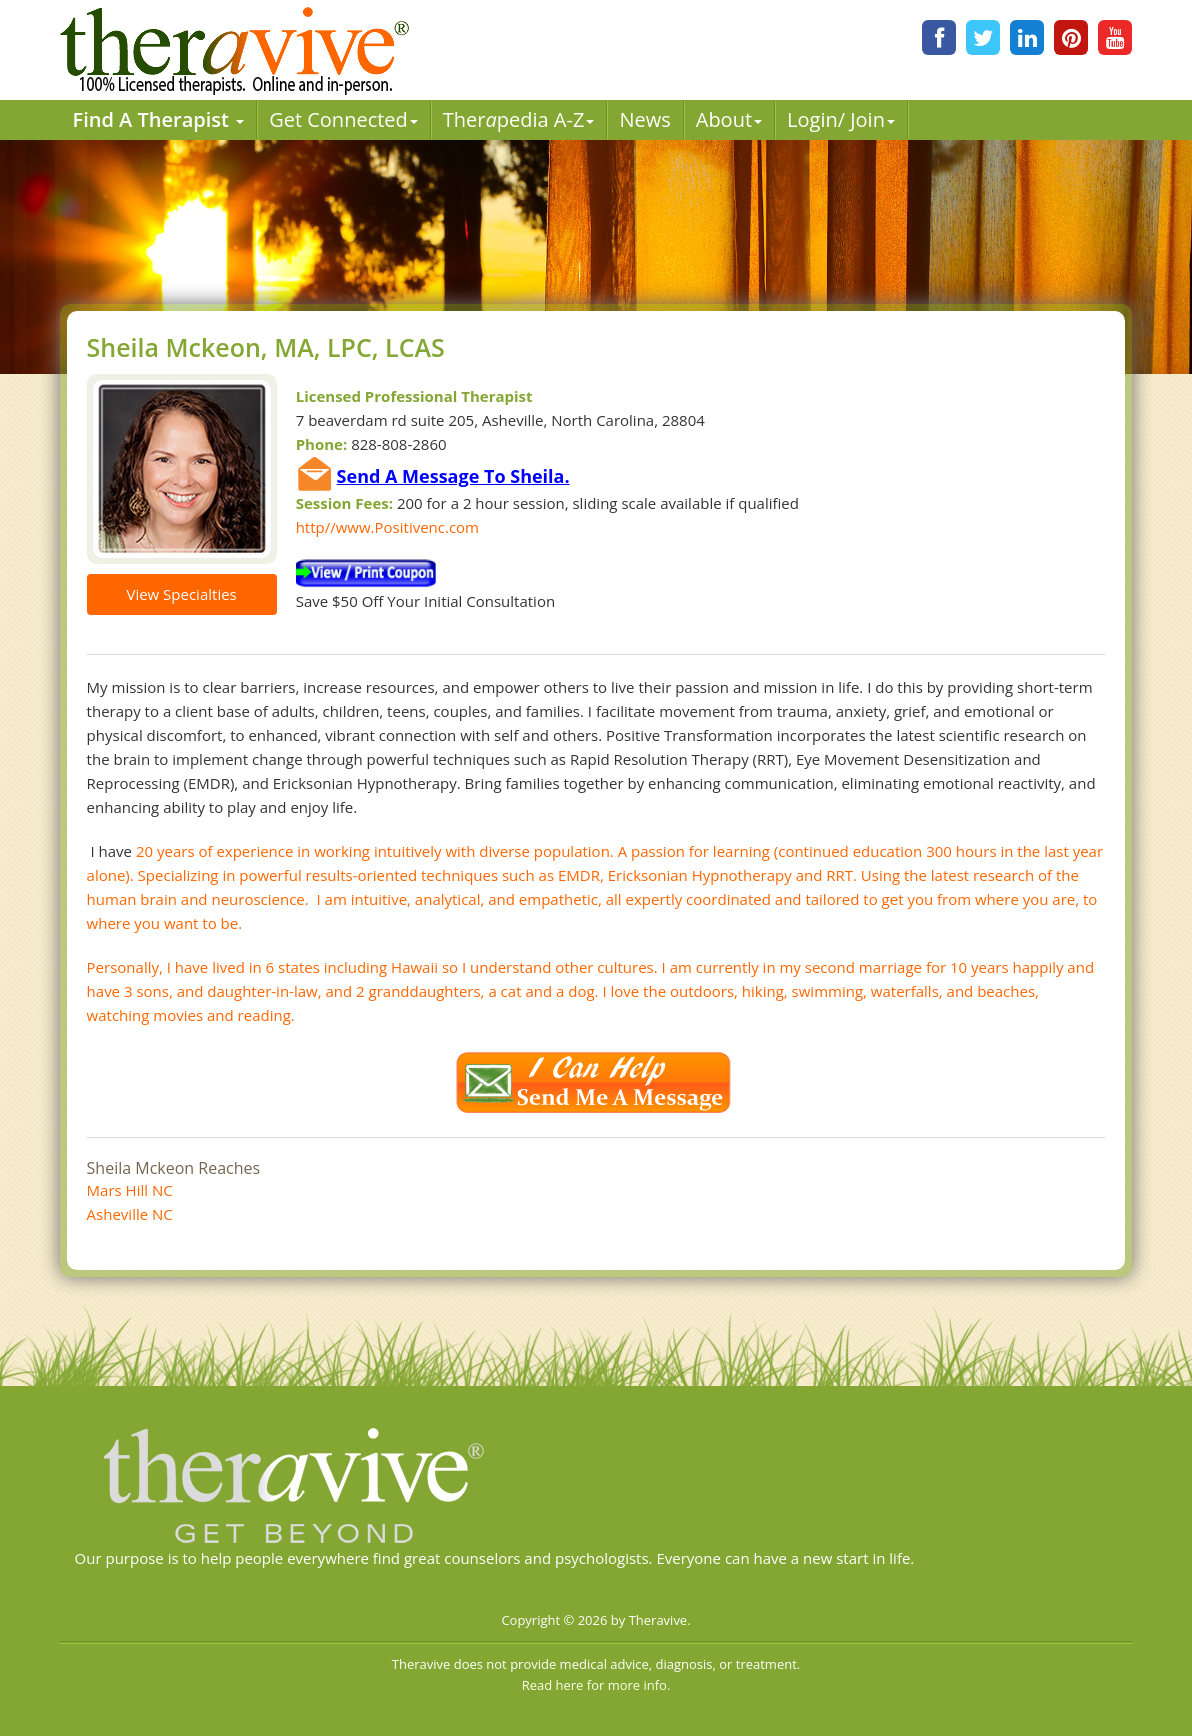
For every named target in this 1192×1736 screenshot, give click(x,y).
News (644, 119)
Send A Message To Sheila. (453, 476)
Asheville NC (130, 1214)
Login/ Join (841, 119)
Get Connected (343, 119)
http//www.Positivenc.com (387, 527)
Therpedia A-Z (519, 119)
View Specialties (181, 594)
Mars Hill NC (130, 1190)
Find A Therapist (159, 119)
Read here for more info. (596, 1685)
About (729, 119)
